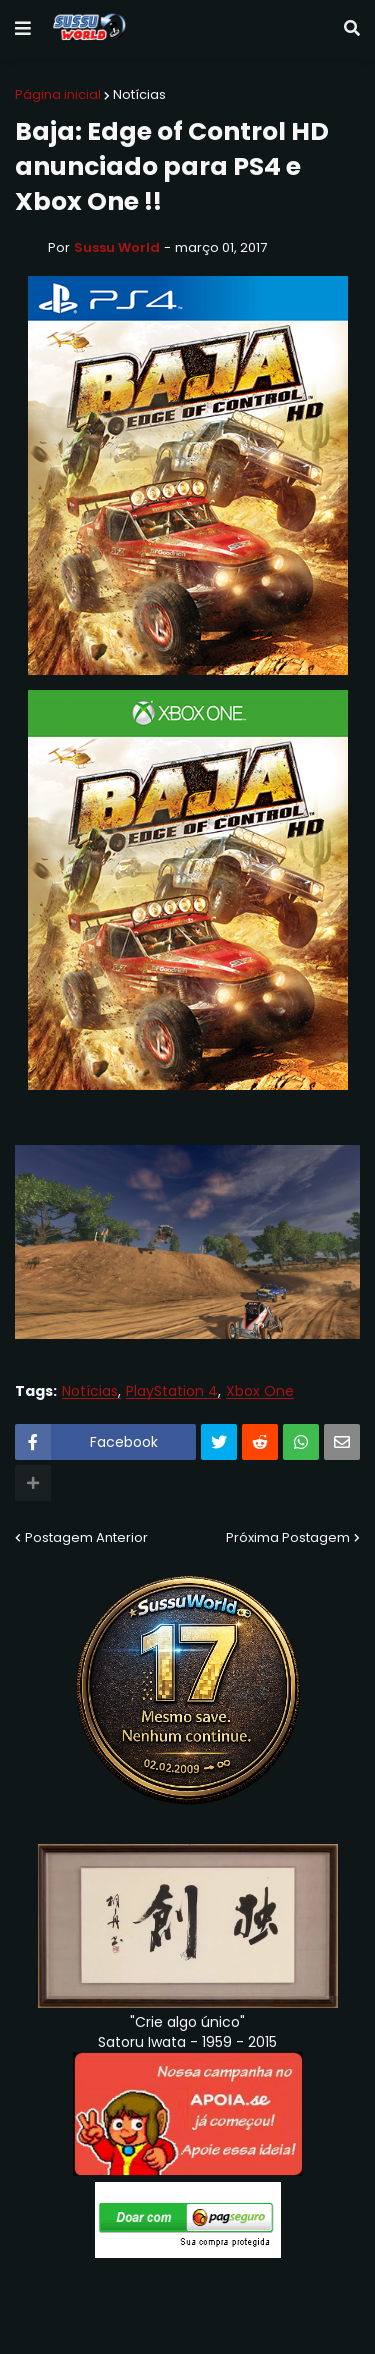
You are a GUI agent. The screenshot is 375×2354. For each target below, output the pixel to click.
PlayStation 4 (172, 1391)
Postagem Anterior (86, 1537)
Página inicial (58, 94)
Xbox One (260, 1391)
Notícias (139, 94)
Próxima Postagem (288, 1537)
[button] (23, 29)
